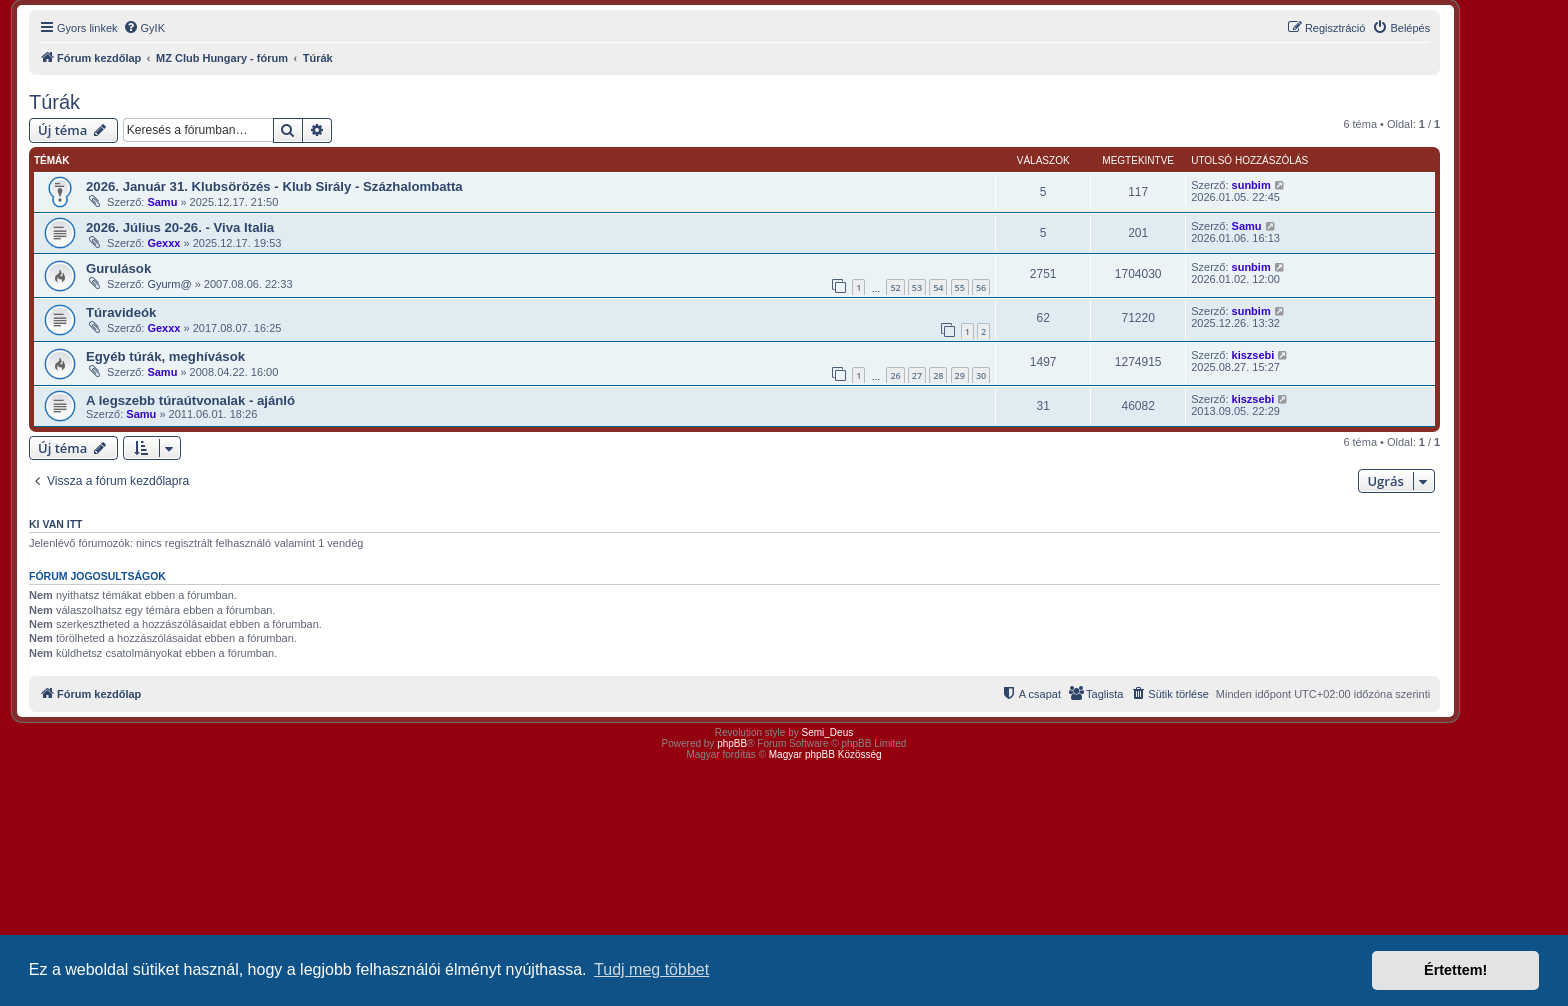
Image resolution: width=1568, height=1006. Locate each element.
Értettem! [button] (1455, 970)
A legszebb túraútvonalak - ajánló (190, 400)
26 (895, 375)
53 (917, 287)
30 (981, 375)
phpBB (732, 743)
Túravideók (121, 312)
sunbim (1251, 185)
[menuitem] (144, 28)
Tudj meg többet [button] (651, 969)
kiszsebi (1253, 355)
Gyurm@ (169, 284)
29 (960, 375)
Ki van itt (55, 524)
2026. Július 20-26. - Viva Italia (180, 227)
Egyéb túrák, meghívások (165, 356)
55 (960, 287)
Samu (162, 202)
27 (917, 375)
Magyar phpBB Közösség (825, 754)
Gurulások (118, 268)
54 (938, 287)
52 (895, 287)
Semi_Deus (828, 732)
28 (938, 375)
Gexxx (163, 243)
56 (981, 287)
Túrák (54, 102)
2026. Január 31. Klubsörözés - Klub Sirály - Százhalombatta (274, 186)
